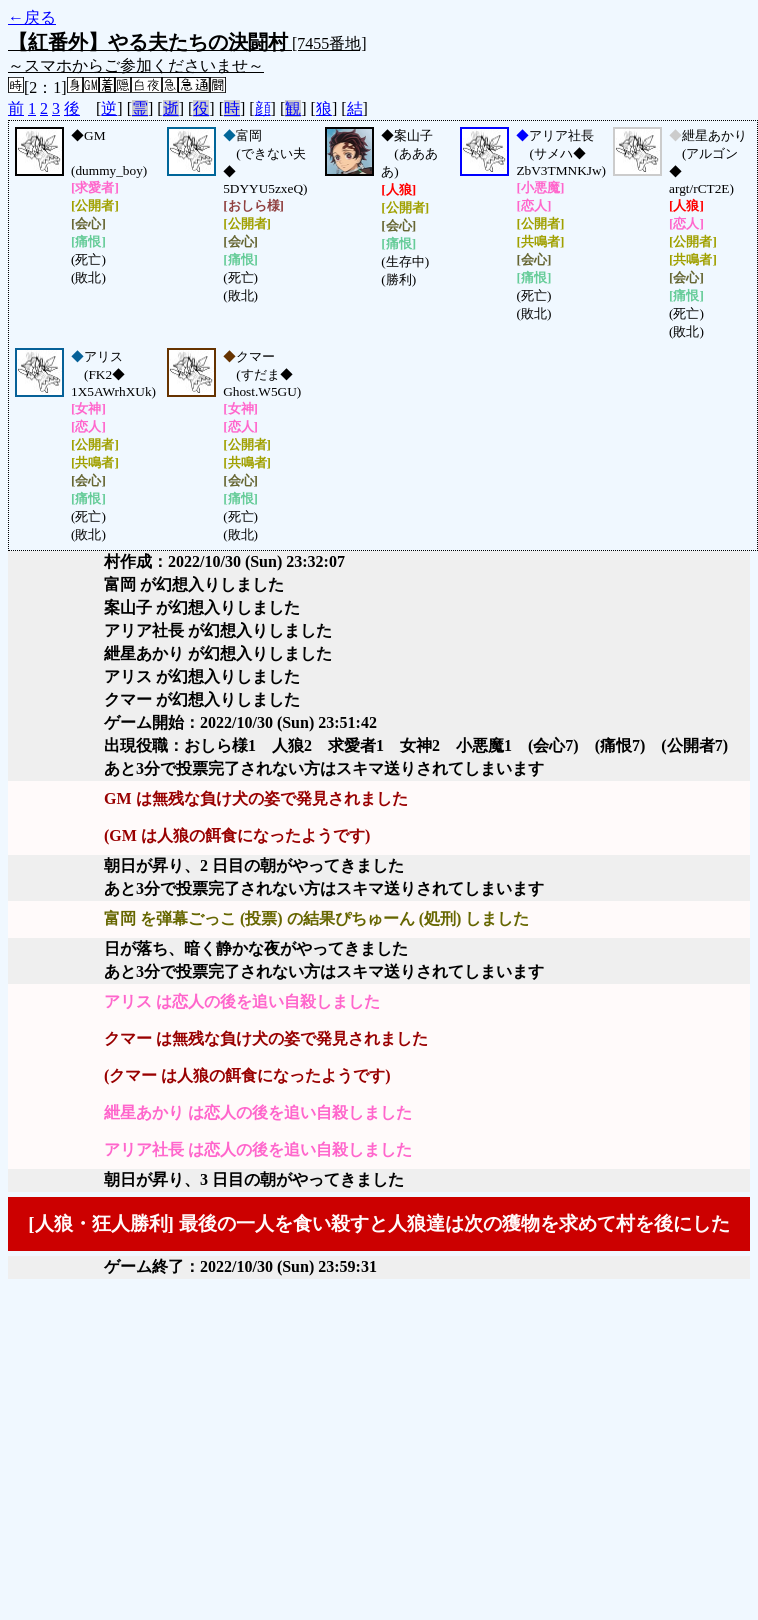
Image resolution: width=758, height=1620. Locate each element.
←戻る (32, 17)
